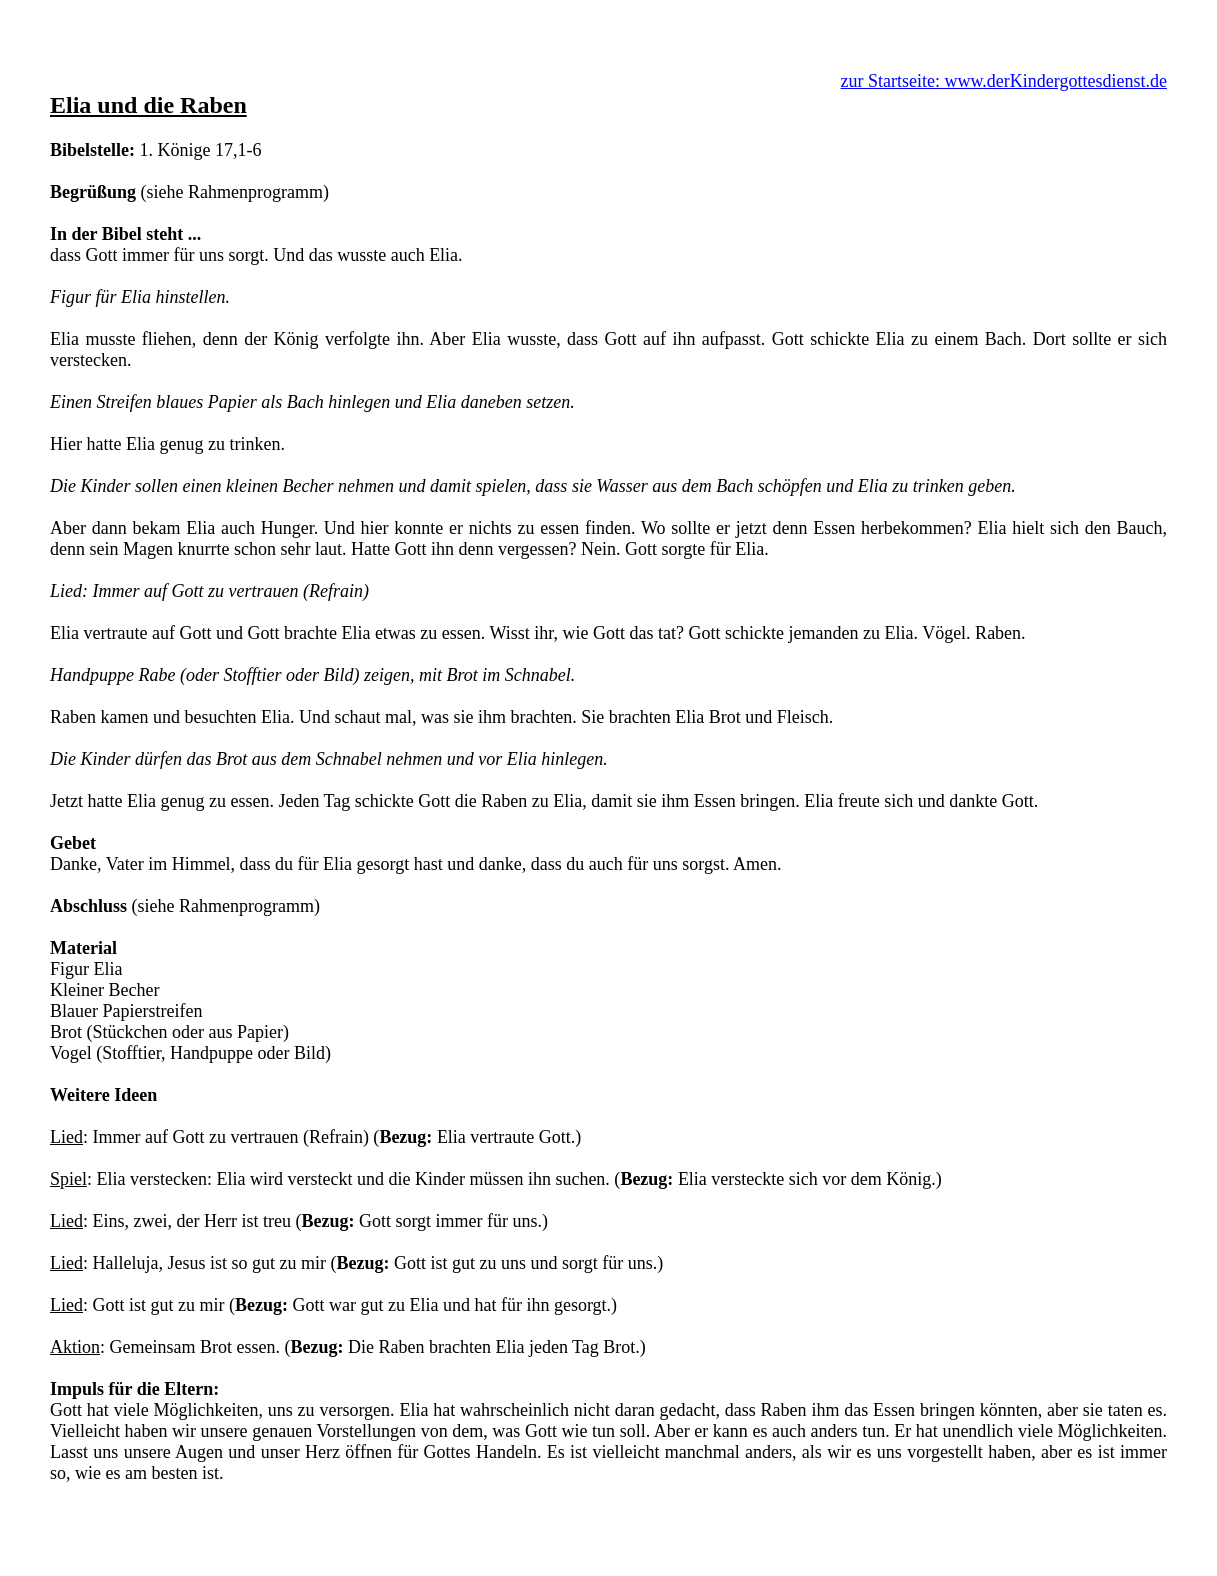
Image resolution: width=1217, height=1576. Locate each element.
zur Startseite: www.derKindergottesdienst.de (1004, 81)
